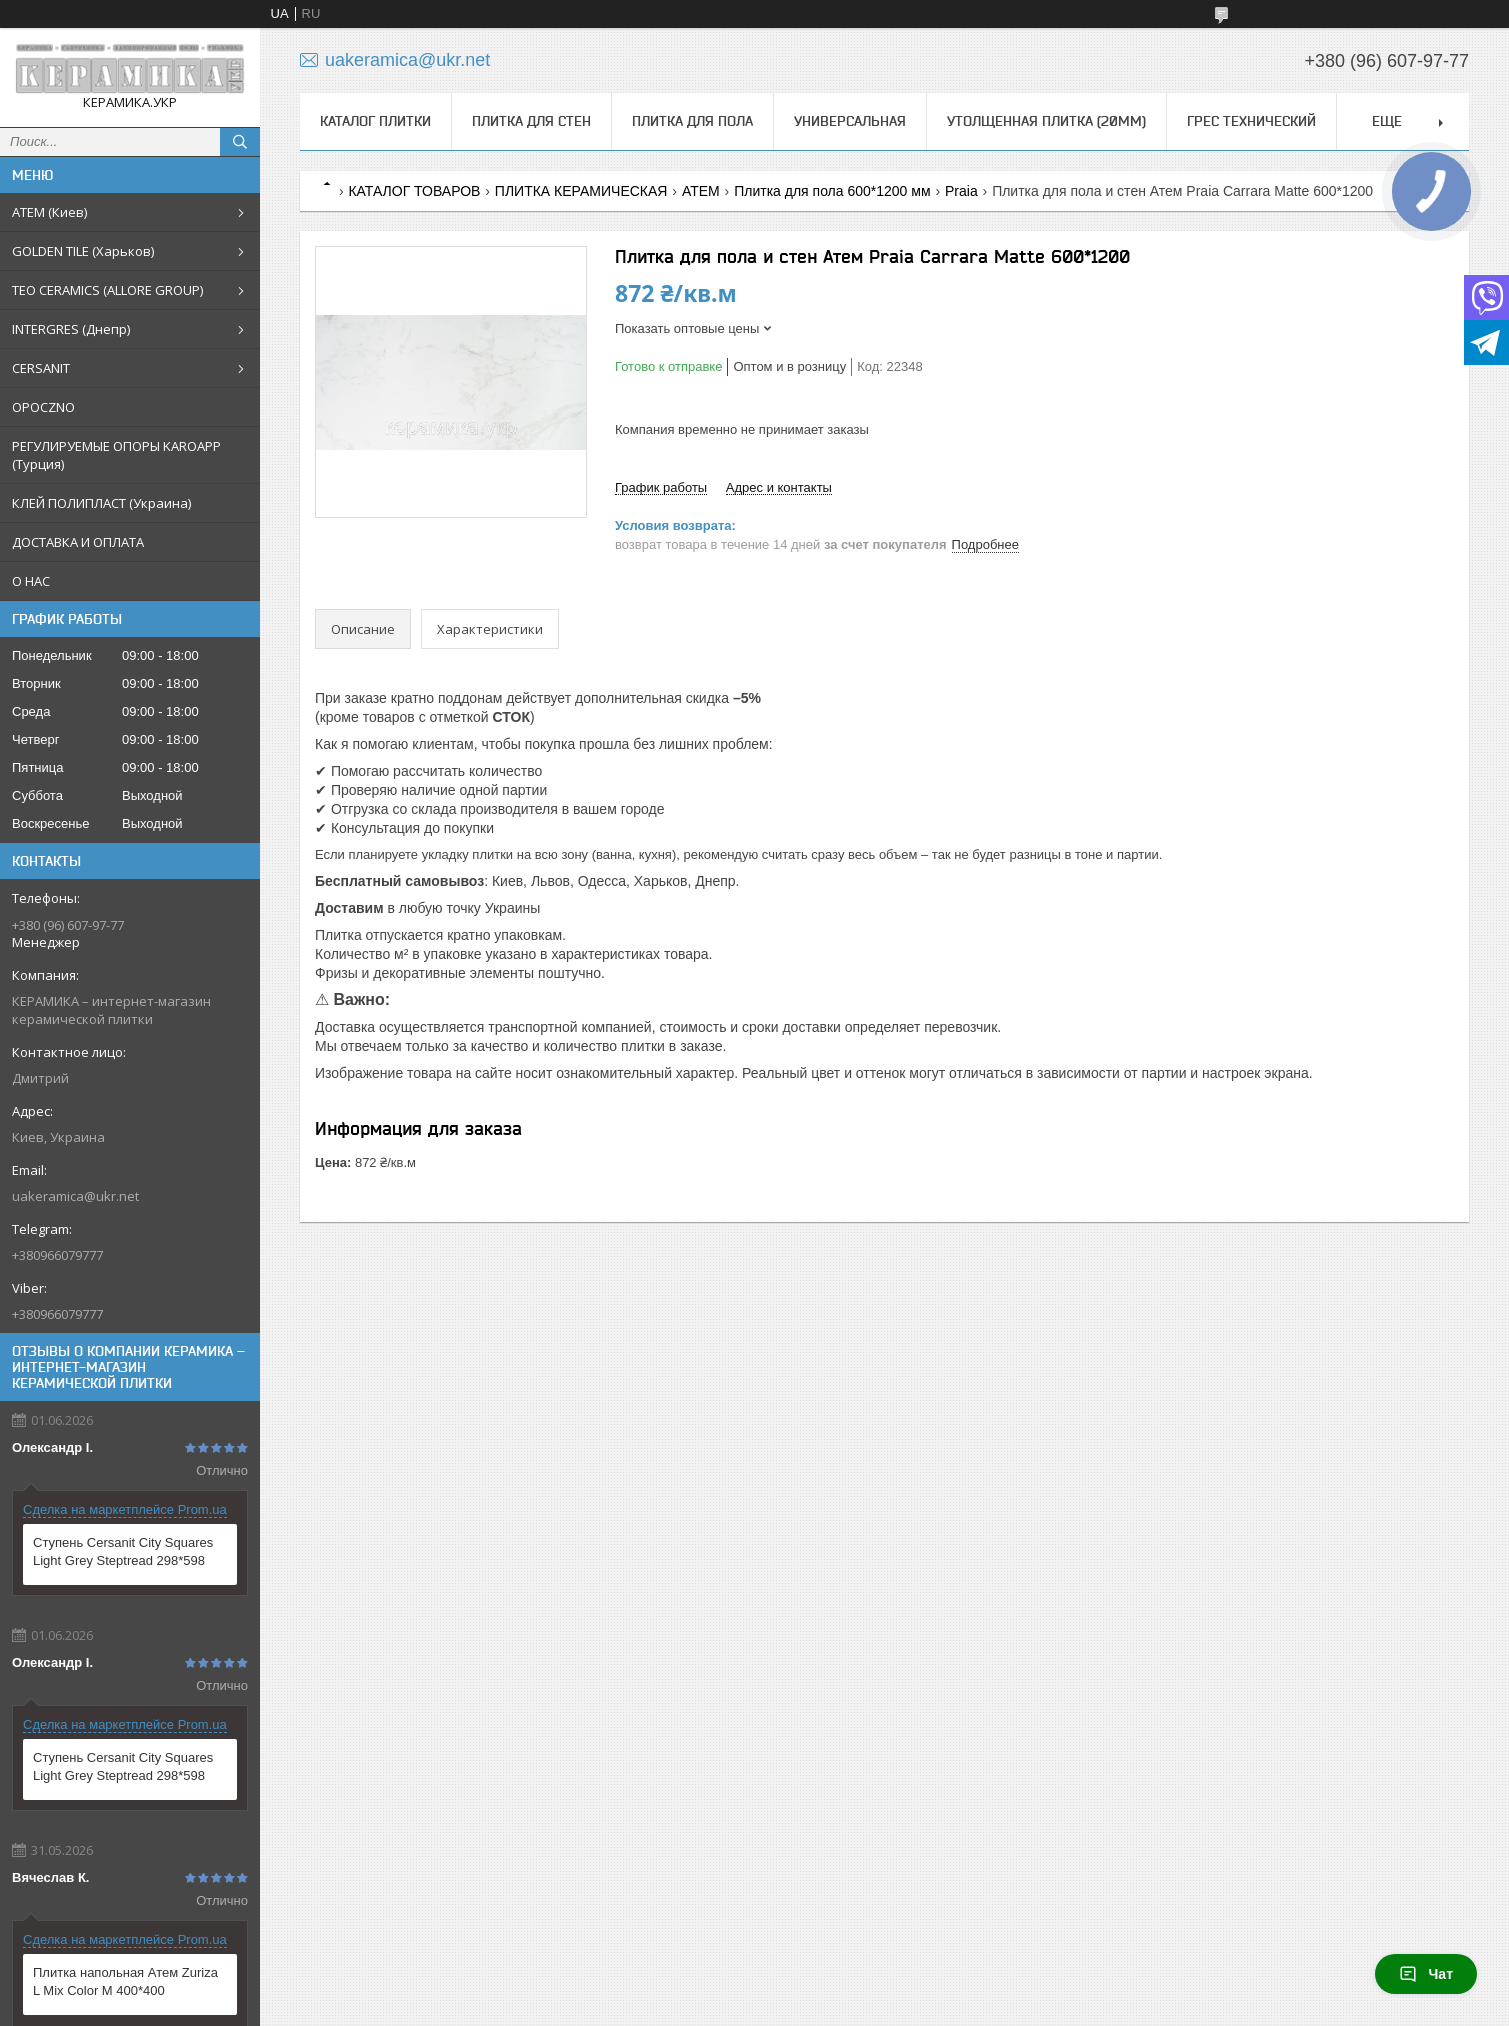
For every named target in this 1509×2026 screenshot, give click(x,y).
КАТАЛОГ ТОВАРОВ (414, 191)
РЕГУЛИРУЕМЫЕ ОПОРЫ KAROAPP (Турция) (116, 455)
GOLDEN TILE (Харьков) (83, 251)
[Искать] (240, 142)
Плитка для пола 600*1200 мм (832, 191)
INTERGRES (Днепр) (71, 329)
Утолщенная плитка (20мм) (1046, 121)
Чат (1426, 1974)
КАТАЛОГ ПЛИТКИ (375, 121)
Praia (961, 191)
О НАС (31, 581)
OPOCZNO (43, 407)
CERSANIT (41, 368)
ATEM (701, 191)
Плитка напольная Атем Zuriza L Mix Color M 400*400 (125, 1981)
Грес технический (1251, 121)
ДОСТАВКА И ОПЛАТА (78, 542)
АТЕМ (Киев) (49, 212)
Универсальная (850, 121)
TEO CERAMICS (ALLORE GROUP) (107, 290)
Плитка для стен (531, 121)
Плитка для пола (692, 121)
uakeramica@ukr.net (75, 1196)
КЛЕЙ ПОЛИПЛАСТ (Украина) (101, 503)
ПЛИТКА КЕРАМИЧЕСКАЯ (581, 191)
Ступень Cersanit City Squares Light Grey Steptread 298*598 (123, 1551)
